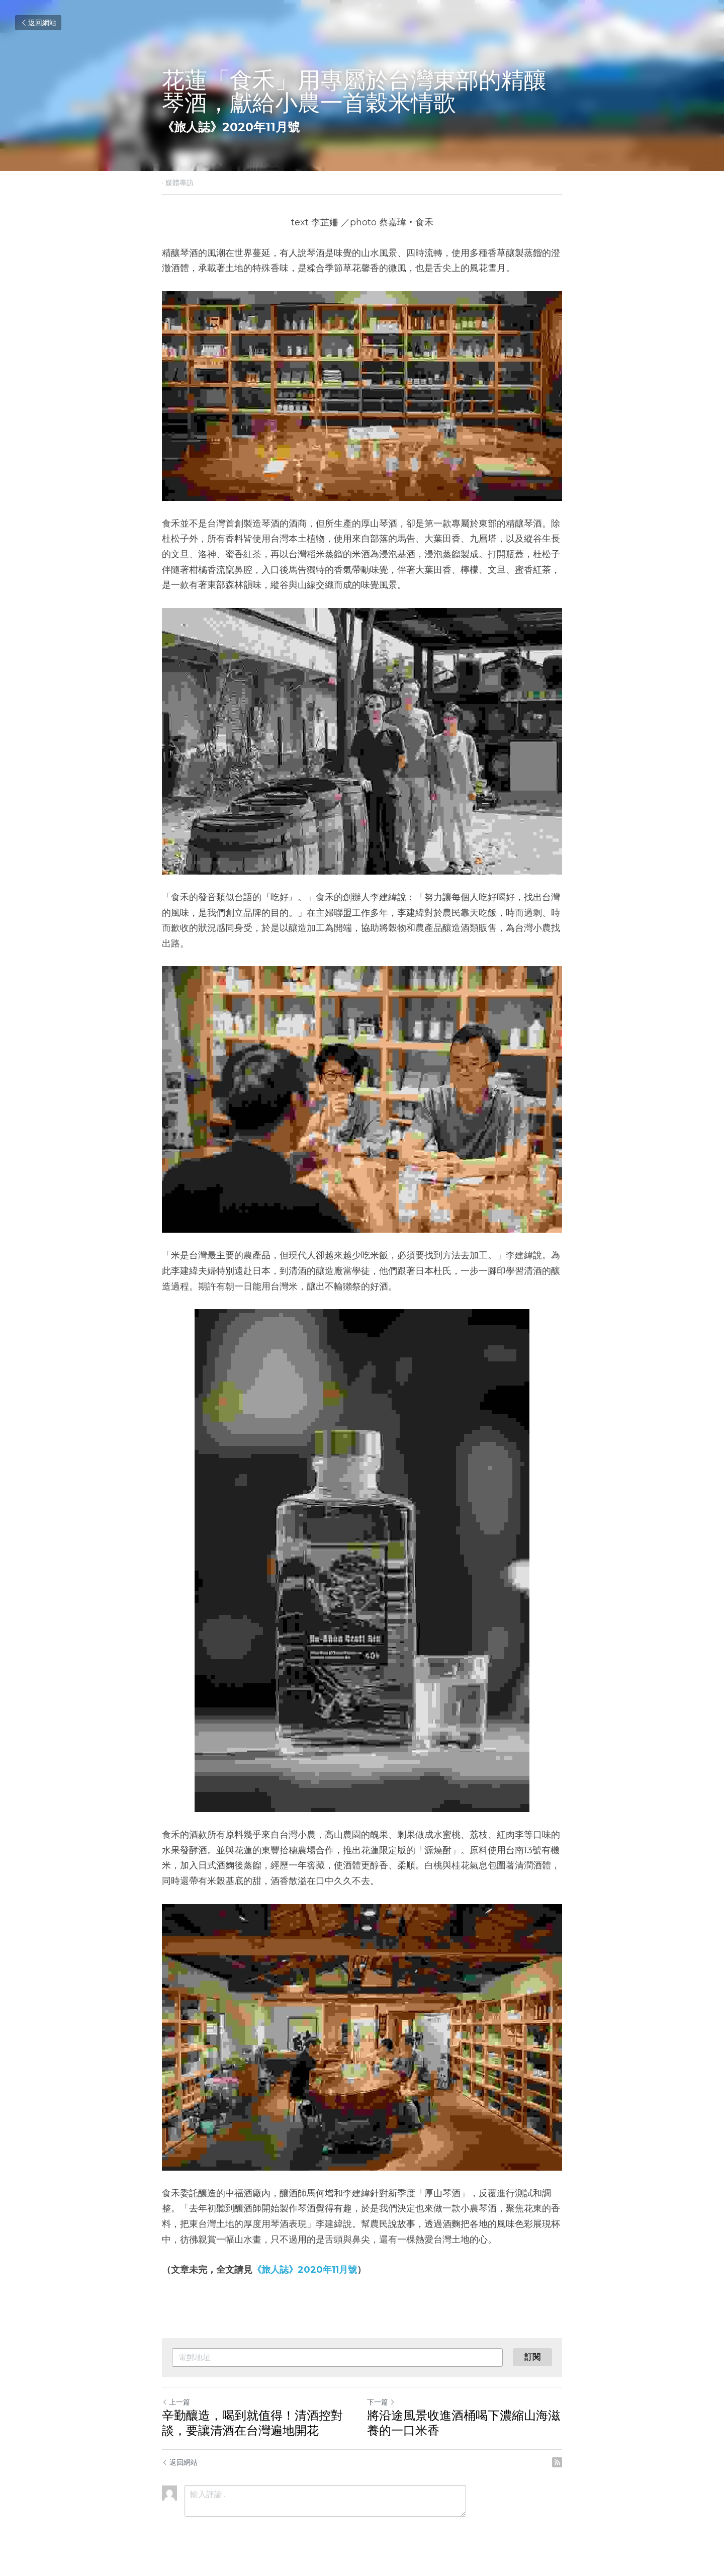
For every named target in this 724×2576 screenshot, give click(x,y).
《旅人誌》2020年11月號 (304, 2269)
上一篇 (176, 2402)
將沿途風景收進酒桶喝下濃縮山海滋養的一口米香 (463, 2423)
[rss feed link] (557, 2462)
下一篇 (381, 2402)
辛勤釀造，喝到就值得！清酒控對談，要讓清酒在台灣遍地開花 (252, 2423)
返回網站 (38, 22)
